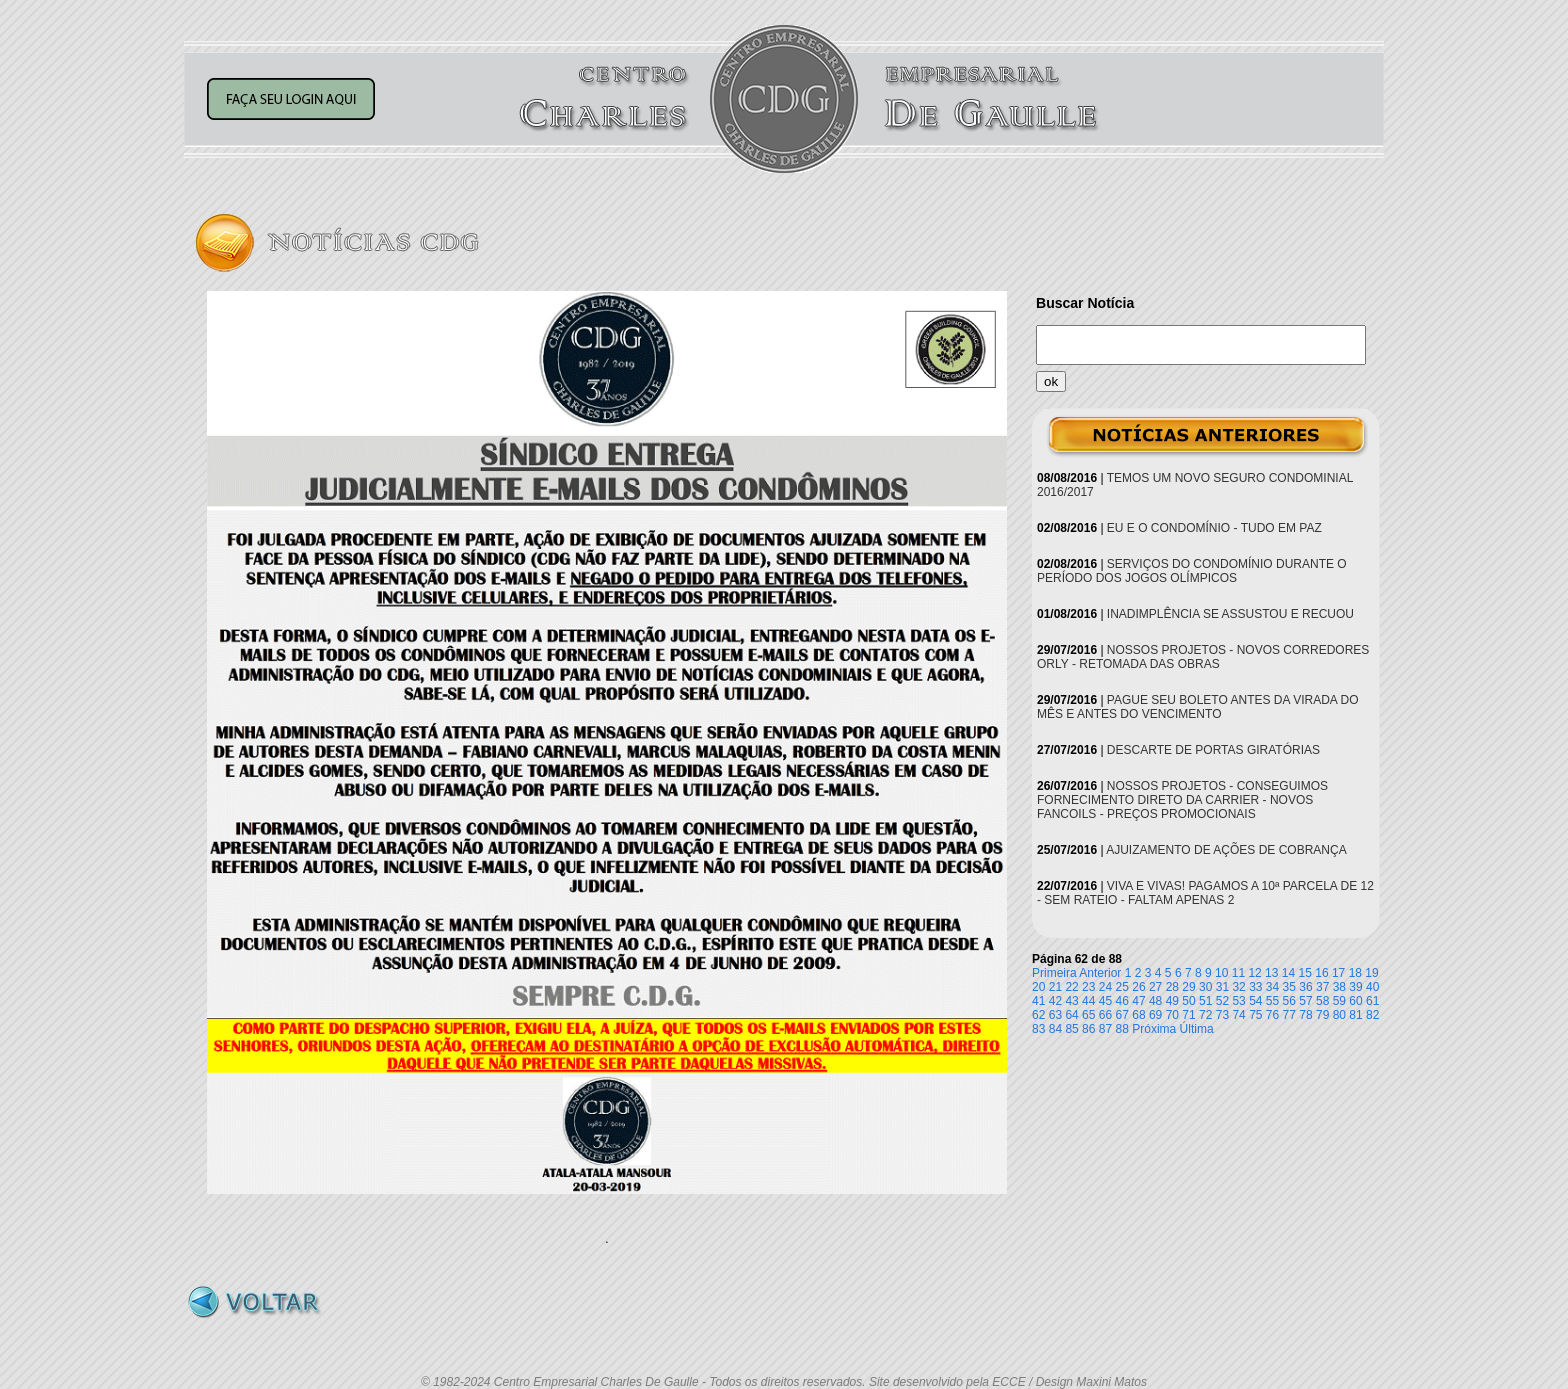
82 (1372, 1015)
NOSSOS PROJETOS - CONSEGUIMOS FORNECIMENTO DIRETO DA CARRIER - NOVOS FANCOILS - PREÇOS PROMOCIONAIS (1182, 800)
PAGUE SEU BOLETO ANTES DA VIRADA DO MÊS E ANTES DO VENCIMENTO (1198, 707)
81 (1355, 1015)
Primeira (1054, 973)
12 (1254, 973)
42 (1055, 1001)
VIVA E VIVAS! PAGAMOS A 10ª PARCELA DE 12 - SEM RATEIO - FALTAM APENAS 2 (1205, 893)
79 (1322, 1015)
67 (1122, 1015)
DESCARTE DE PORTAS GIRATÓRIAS (1213, 750)
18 (1355, 973)
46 (1122, 1001)
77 (1289, 1015)
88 (1122, 1029)
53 (1238, 1001)
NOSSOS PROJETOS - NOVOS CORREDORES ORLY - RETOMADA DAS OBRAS (1203, 657)
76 (1272, 1015)
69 (1155, 1015)
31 (1222, 987)
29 (1188, 987)
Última (1197, 1029)
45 (1105, 1001)
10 (1221, 973)
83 (1038, 1029)
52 (1222, 1001)
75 (1255, 1015)
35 (1289, 987)
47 (1138, 1001)
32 (1238, 987)
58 (1322, 1001)
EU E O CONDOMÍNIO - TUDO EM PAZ (1214, 528)
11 (1238, 973)
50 (1188, 1001)
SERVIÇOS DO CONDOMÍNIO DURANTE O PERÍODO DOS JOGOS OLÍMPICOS (1192, 571)
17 (1338, 973)
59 (1339, 1001)
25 (1122, 987)
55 (1272, 1001)
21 (1055, 987)
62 (1038, 1015)
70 (1172, 1015)
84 (1055, 1029)
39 (1355, 987)
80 (1339, 1015)
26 (1138, 987)
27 (1155, 987)
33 (1255, 987)
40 (1372, 987)
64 (1071, 1015)
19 (1371, 973)
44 (1088, 1001)
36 (1305, 987)
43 (1071, 1001)
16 (1321, 973)
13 (1271, 973)
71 (1188, 1015)
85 (1071, 1029)
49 (1172, 1001)
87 (1105, 1029)
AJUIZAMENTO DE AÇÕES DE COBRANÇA (1226, 850)
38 (1339, 987)
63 (1055, 1015)
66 (1105, 1015)
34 (1272, 987)
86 (1088, 1029)
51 (1205, 1001)
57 (1305, 1001)
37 (1322, 987)
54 (1255, 1001)
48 (1155, 1001)
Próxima (1154, 1029)
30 (1205, 987)
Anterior (1100, 973)
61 (1372, 1001)
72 (1205, 1015)
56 (1289, 1001)
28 (1172, 987)
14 (1288, 973)
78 (1305, 1015)
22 (1071, 987)
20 (1038, 987)
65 (1088, 1015)
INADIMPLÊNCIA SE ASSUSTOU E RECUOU (1230, 614)
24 (1105, 987)
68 (1138, 1015)
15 (1305, 973)
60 (1355, 1001)
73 (1222, 1015)
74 (1238, 1015)
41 (1038, 1001)
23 (1088, 987)
